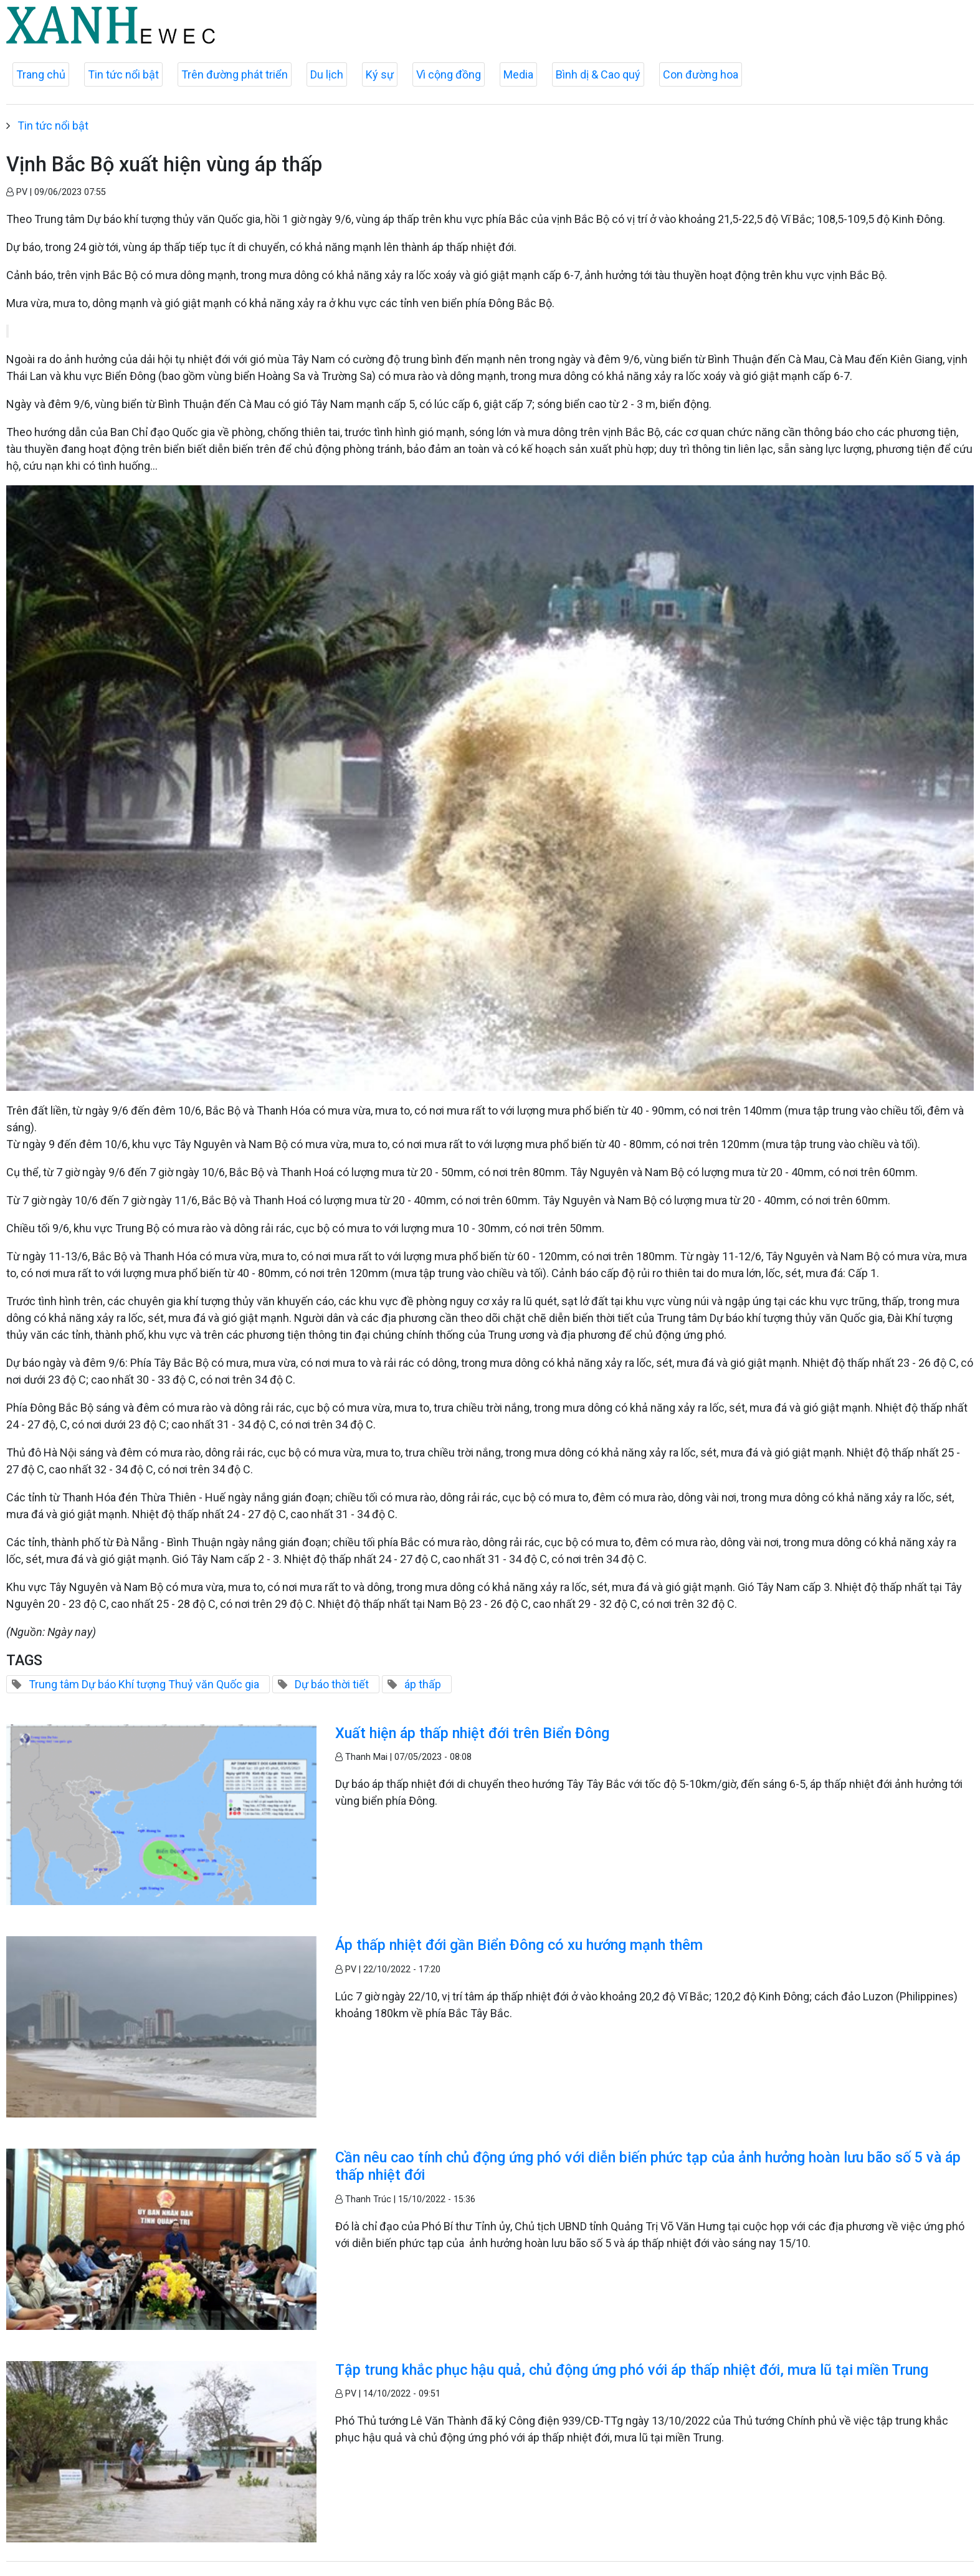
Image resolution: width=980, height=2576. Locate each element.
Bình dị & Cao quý (598, 74)
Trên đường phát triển (234, 74)
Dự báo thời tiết (332, 1684)
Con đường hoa (700, 74)
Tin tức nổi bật (123, 74)
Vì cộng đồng (448, 74)
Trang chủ (40, 74)
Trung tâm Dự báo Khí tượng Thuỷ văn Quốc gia (144, 1684)
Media (518, 74)
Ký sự (380, 74)
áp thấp (422, 1684)
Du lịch (326, 74)
